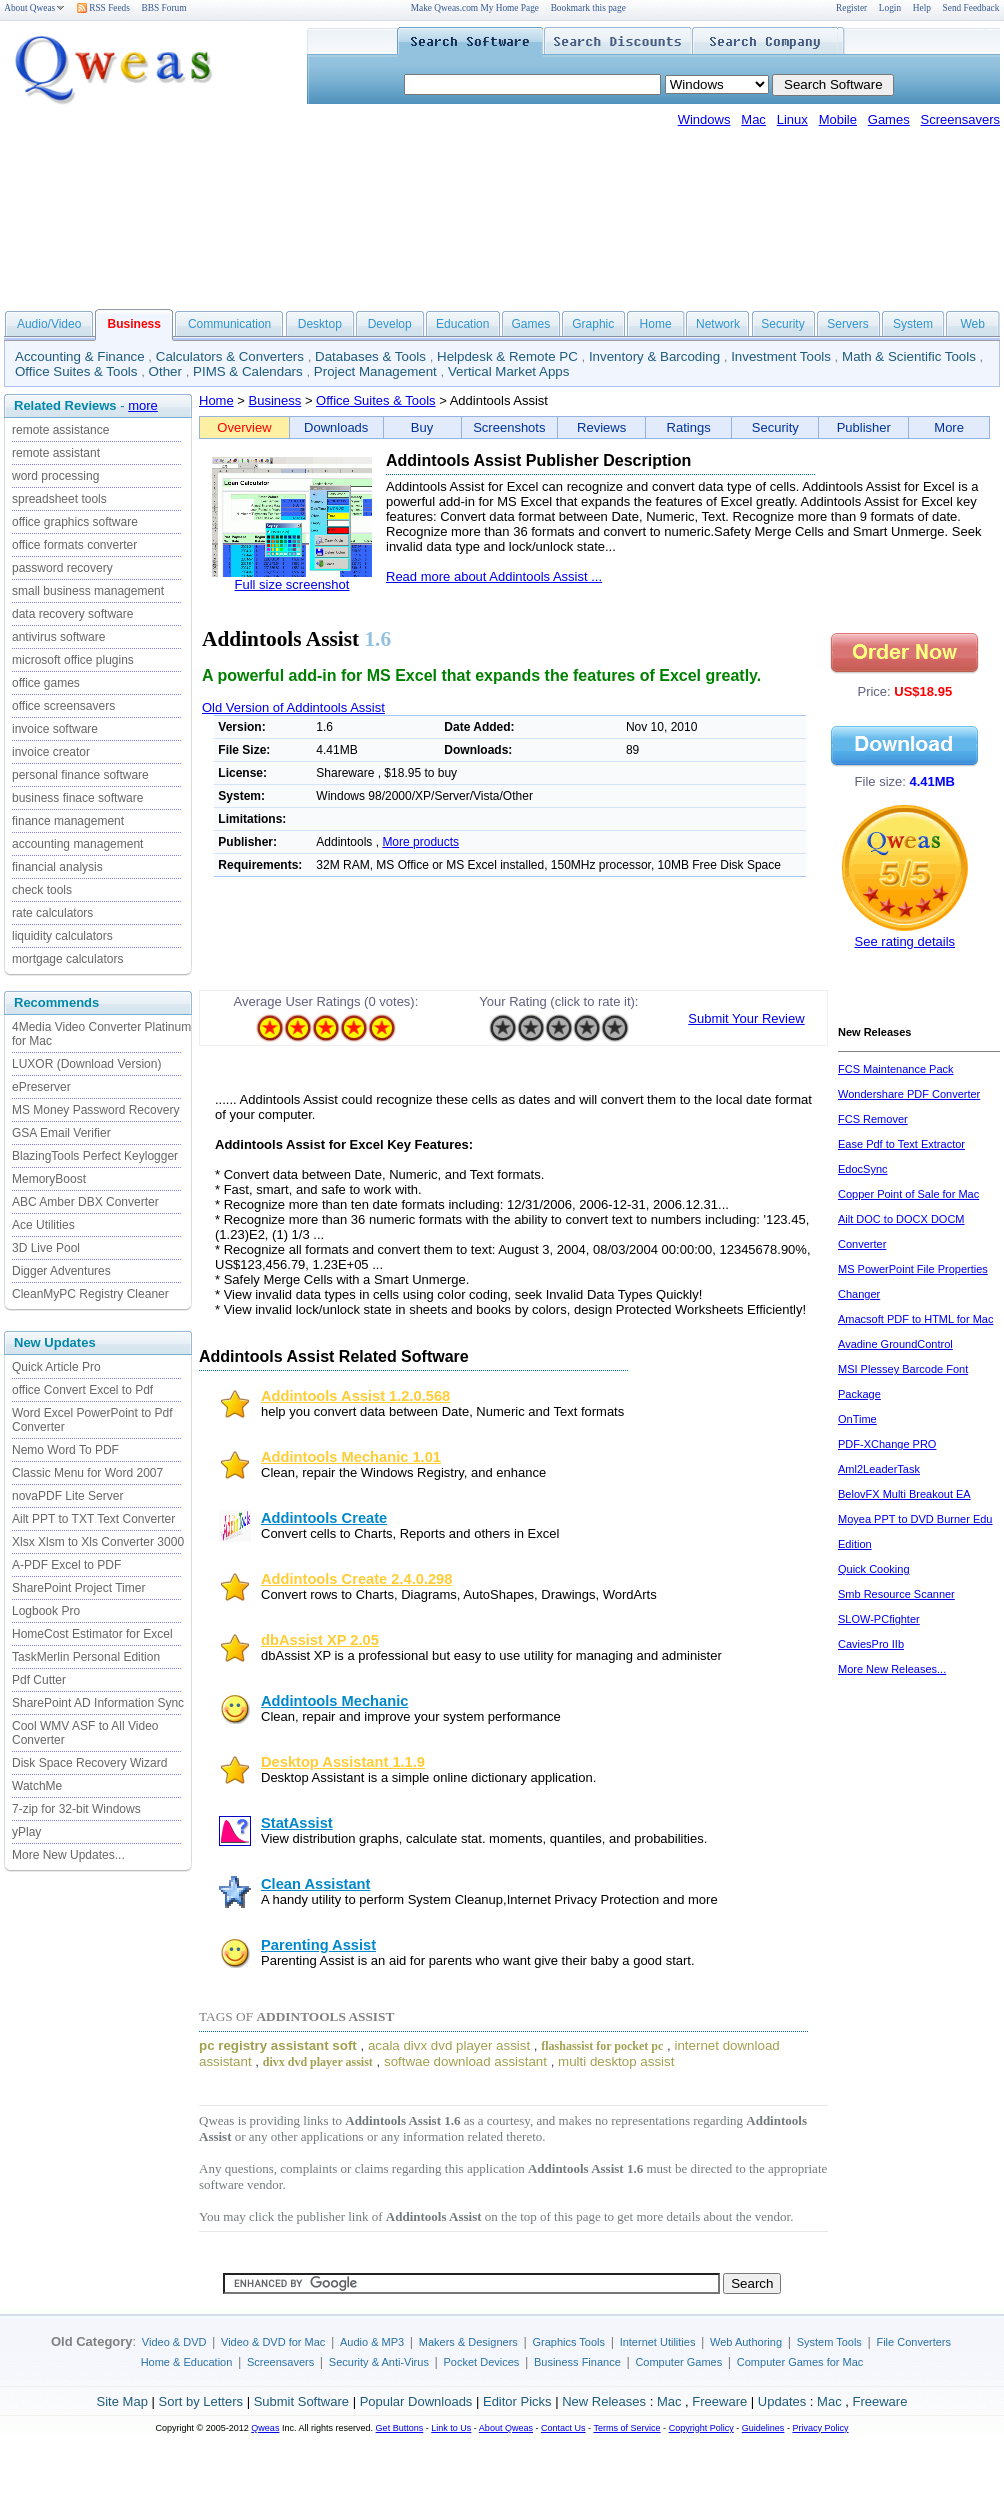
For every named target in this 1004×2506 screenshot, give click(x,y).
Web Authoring (746, 2342)
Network (718, 324)
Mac (753, 119)
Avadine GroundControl (895, 1344)
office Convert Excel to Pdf (82, 1390)
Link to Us (451, 2428)
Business (275, 400)
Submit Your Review (746, 1018)
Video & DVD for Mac (273, 2342)
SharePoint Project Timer (78, 1588)
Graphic (593, 324)
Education (462, 324)
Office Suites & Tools (76, 371)
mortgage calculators (67, 959)
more (143, 405)
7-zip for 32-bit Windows (76, 1809)
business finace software (77, 798)
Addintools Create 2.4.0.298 (356, 1579)
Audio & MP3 (372, 2342)
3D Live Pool (46, 1248)
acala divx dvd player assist (449, 2045)
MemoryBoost (49, 1179)
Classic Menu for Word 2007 (87, 1473)
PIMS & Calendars (248, 371)
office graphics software (75, 522)
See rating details (905, 941)
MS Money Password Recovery (95, 1110)
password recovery (62, 568)
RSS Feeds (103, 8)
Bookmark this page (588, 8)
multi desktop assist (616, 2061)
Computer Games (678, 2362)
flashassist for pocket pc (602, 2046)
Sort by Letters (200, 2401)
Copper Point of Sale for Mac (908, 1194)
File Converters (913, 2342)
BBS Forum (164, 8)
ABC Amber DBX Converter (85, 1202)
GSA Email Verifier (61, 1133)
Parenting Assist (318, 1945)
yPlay (26, 1832)
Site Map (122, 2401)
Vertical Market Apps (509, 371)
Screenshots (509, 427)
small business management (88, 591)
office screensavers (63, 706)
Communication (229, 324)
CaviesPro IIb (871, 1644)
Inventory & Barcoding (654, 356)
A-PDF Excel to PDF (66, 1565)
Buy (422, 427)
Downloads (336, 427)
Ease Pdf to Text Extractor (901, 1144)
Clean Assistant (315, 1884)
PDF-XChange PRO (887, 1444)
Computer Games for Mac (800, 2362)
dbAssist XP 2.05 (320, 1640)
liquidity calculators (62, 936)
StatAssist (297, 1823)
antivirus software (58, 637)
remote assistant (56, 453)
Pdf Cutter (39, 1680)
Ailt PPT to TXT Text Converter (93, 1519)
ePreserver (41, 1087)
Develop (390, 324)
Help (922, 8)
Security (782, 324)
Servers (847, 324)
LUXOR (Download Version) (86, 1064)
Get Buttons (400, 2428)
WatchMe (37, 1786)
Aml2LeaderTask (879, 1469)
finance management (68, 821)
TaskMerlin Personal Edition (86, 1657)
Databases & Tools (370, 356)
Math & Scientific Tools (909, 356)
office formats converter (74, 545)
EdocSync (863, 1169)
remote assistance (60, 430)
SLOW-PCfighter (879, 1619)
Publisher (864, 427)
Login (890, 8)
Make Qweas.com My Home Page (475, 8)
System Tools (829, 2342)
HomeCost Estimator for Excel (92, 1634)
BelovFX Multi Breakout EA (904, 1494)
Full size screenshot (292, 584)
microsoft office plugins (73, 660)
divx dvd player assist (318, 2062)
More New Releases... (892, 1669)
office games (46, 683)
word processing (55, 476)
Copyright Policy (701, 2428)
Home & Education (187, 2362)
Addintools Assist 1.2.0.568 (355, 1396)
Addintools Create (324, 1518)
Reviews (601, 427)
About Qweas (34, 8)
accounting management (77, 844)
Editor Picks (517, 2401)
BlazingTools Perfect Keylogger (95, 1156)
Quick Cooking (874, 1569)
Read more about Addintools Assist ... (494, 576)
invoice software (55, 729)
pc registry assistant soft (278, 2045)
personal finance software (80, 775)
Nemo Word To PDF (65, 1450)
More (949, 427)
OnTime (857, 1419)
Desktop (320, 324)
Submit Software (301, 2401)
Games (889, 119)
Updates (782, 2401)
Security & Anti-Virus (379, 2362)
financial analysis (57, 867)
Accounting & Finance (80, 356)
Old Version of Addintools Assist (293, 707)
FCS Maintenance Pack (896, 1069)
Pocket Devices (482, 2362)
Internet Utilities (658, 2342)
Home (656, 324)
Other (165, 371)
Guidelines (763, 2428)
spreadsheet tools (59, 499)
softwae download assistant (465, 2061)
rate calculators (52, 913)
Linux (792, 119)
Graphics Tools (568, 2342)
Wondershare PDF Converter (909, 1094)
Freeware (719, 2401)
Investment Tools (781, 356)
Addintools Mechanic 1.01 (351, 1457)
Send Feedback (971, 8)
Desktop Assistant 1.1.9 (343, 1762)
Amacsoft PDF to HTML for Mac (915, 1319)
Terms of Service (626, 2428)
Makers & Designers (468, 2342)
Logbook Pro (46, 1611)
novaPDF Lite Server (67, 1496)
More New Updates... (68, 1855)
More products (420, 842)
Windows (704, 119)
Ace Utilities (43, 1225)
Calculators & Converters (230, 356)
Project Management (375, 371)
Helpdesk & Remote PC (507, 356)
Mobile (838, 119)
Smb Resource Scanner (896, 1594)
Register (851, 8)
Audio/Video (49, 324)
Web (972, 324)
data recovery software (72, 614)
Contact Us (563, 2428)
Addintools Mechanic (334, 1701)
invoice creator (51, 752)
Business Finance (577, 2362)
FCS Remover (873, 1119)
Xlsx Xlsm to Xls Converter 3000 (98, 1542)
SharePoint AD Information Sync (98, 1703)
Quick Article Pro (56, 1367)
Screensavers (960, 119)
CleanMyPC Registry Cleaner (90, 1294)
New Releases (604, 2401)
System (913, 324)
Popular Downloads (416, 2401)
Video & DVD (174, 2342)
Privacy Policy (820, 2428)
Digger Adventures (61, 1271)
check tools (42, 890)
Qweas (265, 2428)
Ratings (689, 427)
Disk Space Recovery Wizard (89, 1763)
